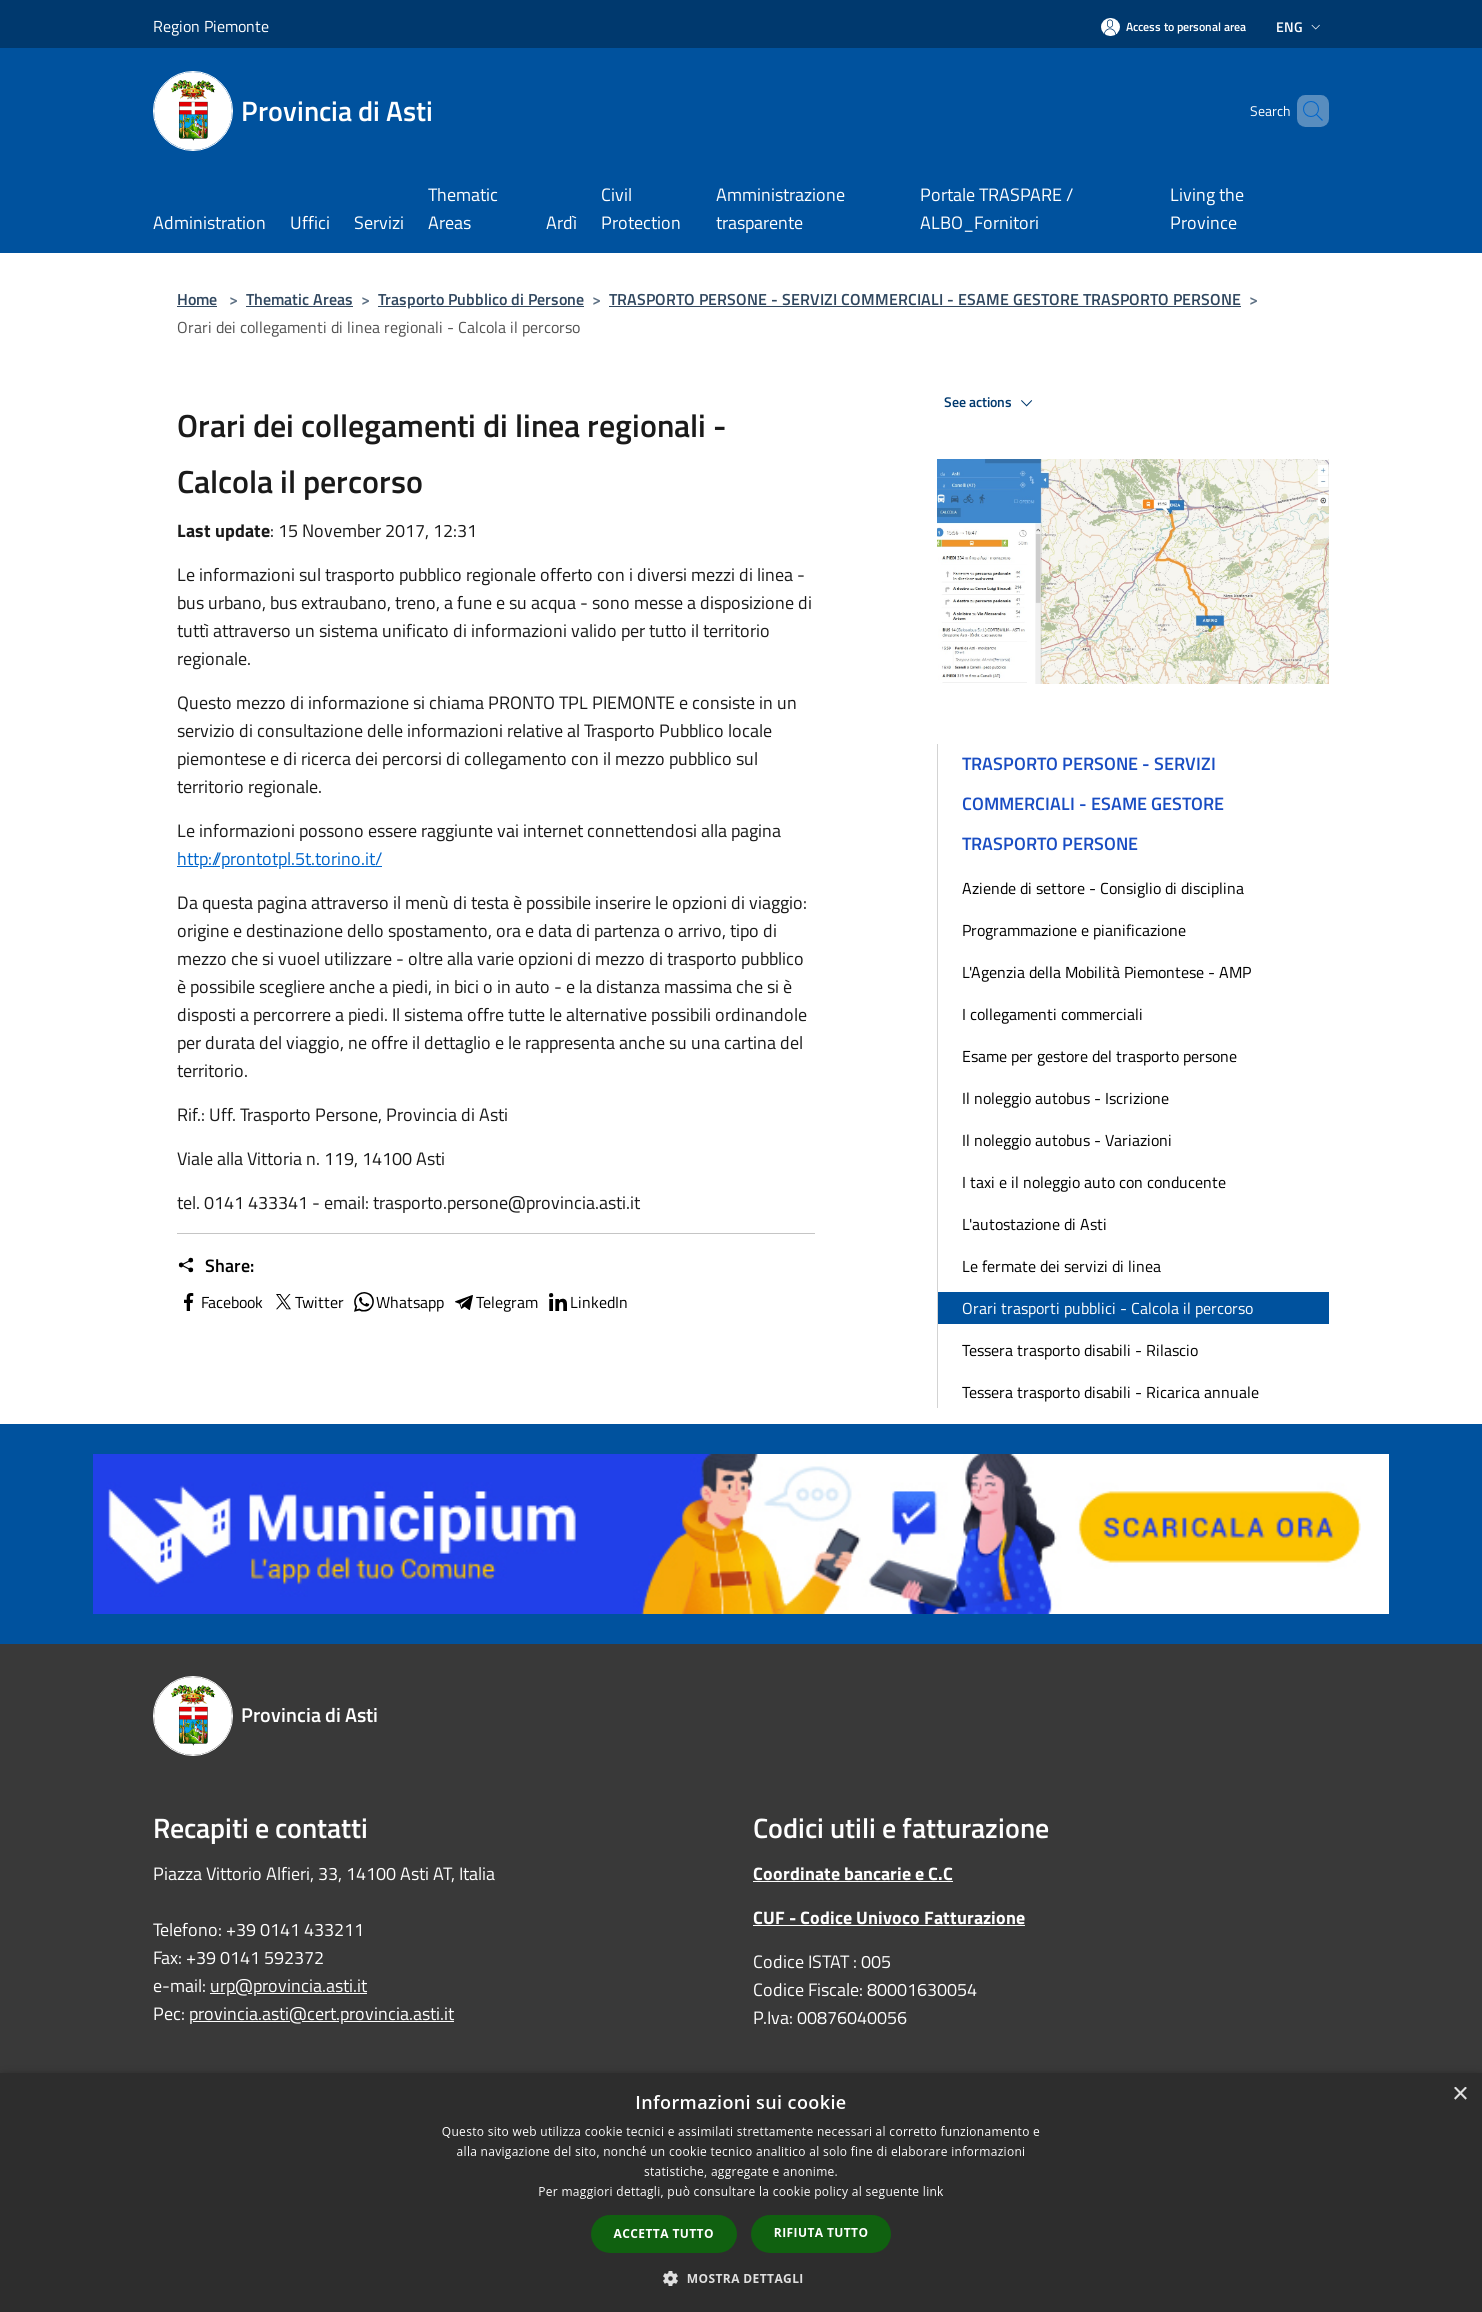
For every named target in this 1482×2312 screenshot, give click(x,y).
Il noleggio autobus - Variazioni (1067, 1140)
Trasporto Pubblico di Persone (481, 299)
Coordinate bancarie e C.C (853, 1873)
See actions (991, 403)
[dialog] (741, 2192)
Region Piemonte (211, 26)
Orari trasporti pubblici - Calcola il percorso (1107, 1308)
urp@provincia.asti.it (288, 1985)
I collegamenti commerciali (1052, 1014)
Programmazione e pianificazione (1074, 930)
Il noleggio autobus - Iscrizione (1065, 1098)
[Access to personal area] (1173, 26)
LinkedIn (587, 1302)
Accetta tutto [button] (664, 2233)
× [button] (1459, 2094)
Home (197, 299)
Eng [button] (1300, 26)
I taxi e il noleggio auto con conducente (1094, 1182)
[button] (741, 2278)
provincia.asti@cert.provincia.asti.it (321, 2013)
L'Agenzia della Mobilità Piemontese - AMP (1106, 972)
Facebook (220, 1302)
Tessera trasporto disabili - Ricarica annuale (1110, 1392)
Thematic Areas (299, 299)
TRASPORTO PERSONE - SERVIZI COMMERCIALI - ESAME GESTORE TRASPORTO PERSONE (925, 299)
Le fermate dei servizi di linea (1061, 1266)
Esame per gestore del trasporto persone (1099, 1056)
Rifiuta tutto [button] (821, 2232)
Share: (215, 1266)
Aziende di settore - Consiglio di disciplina (1103, 888)
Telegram (495, 1302)
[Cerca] (1305, 111)
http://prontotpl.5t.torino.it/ (279, 858)
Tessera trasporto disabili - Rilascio (1080, 1350)
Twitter (307, 1302)
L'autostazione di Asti (1034, 1224)
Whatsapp (398, 1302)
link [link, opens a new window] (933, 2191)
